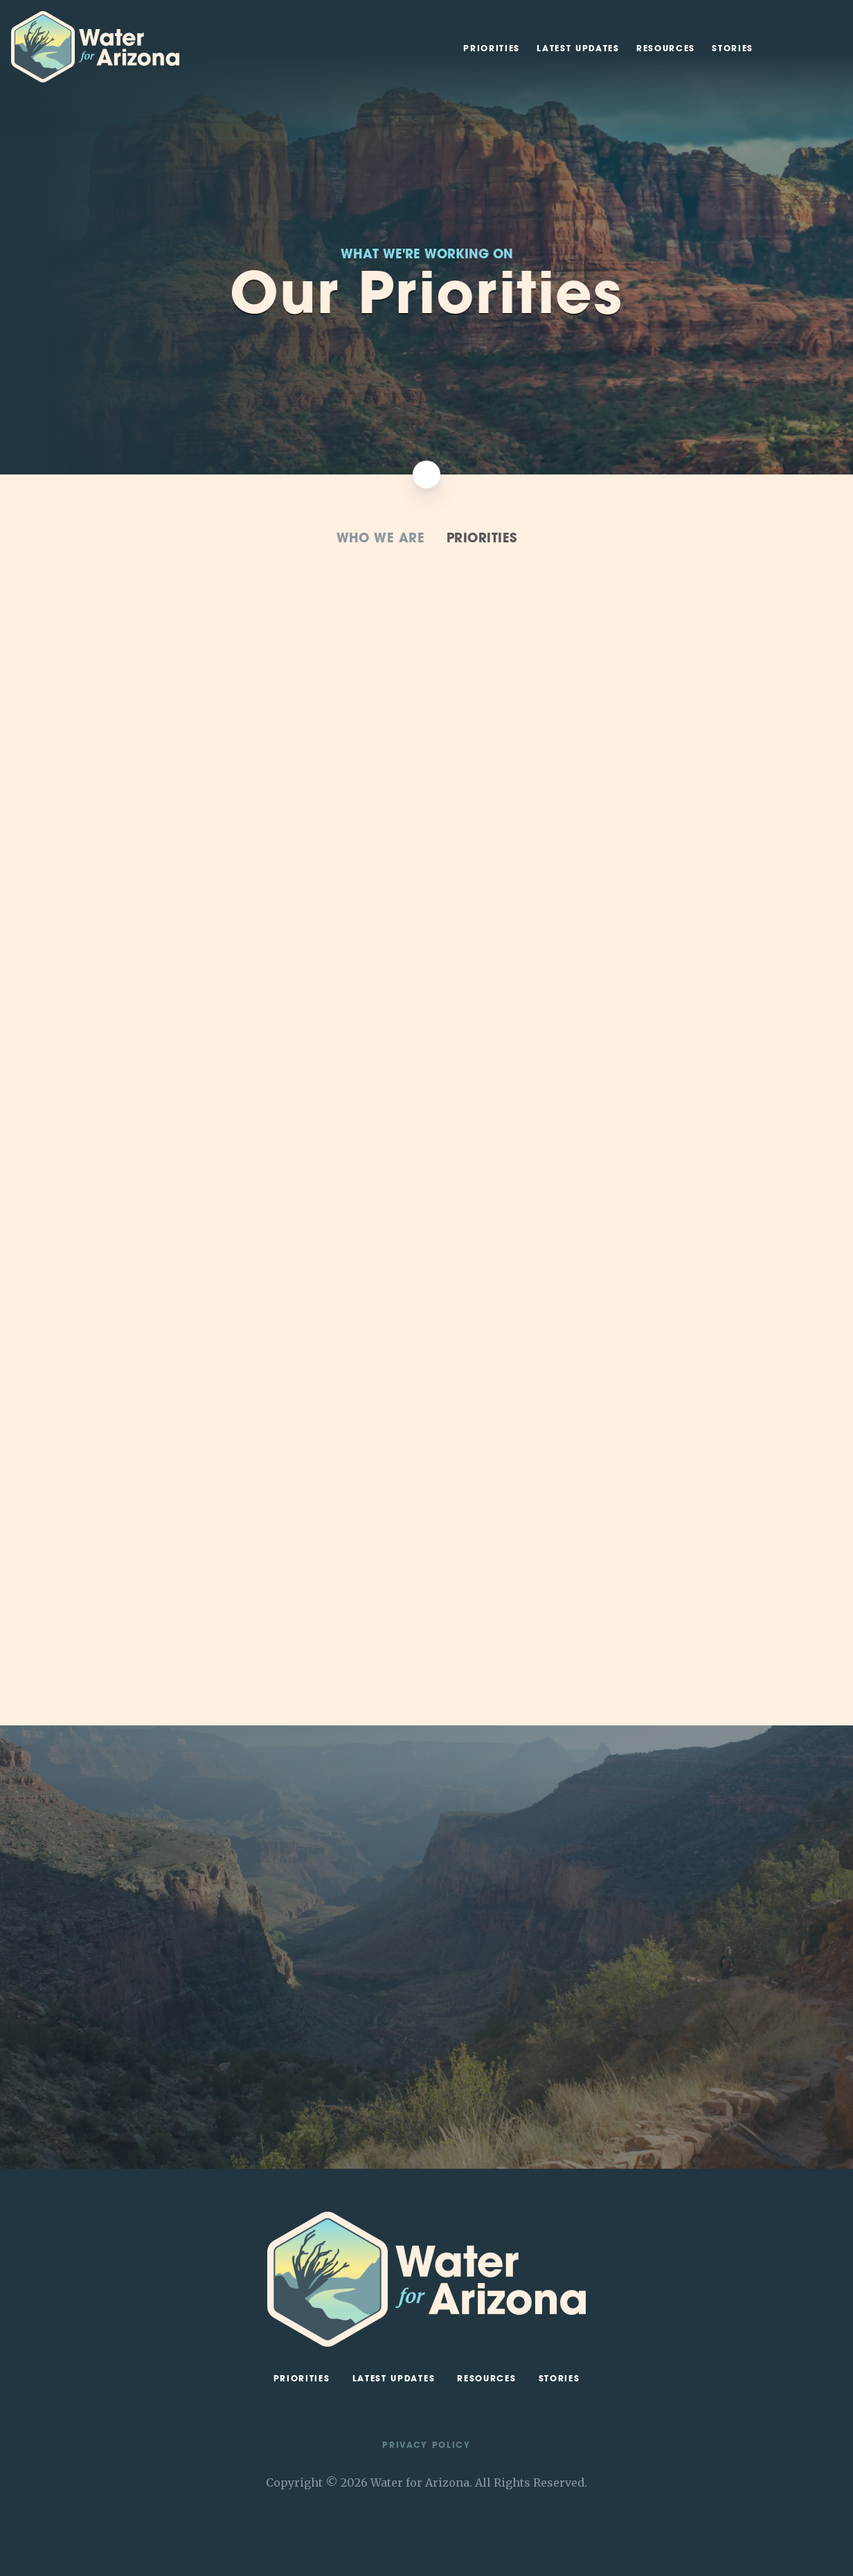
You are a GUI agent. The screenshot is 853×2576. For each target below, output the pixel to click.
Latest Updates (578, 49)
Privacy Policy (426, 2446)
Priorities (491, 49)
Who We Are (380, 539)
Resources (665, 49)
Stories (732, 49)
